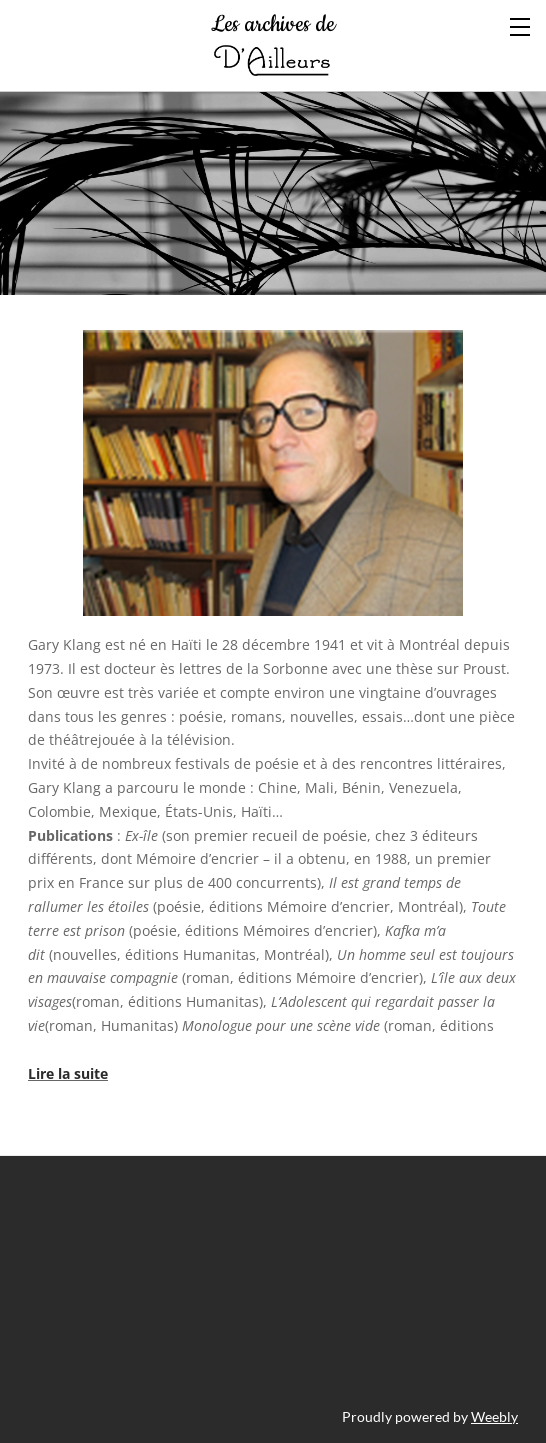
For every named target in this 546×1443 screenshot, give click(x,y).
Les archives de (273, 45)
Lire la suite (68, 1073)
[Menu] (521, 25)
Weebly (494, 1416)
